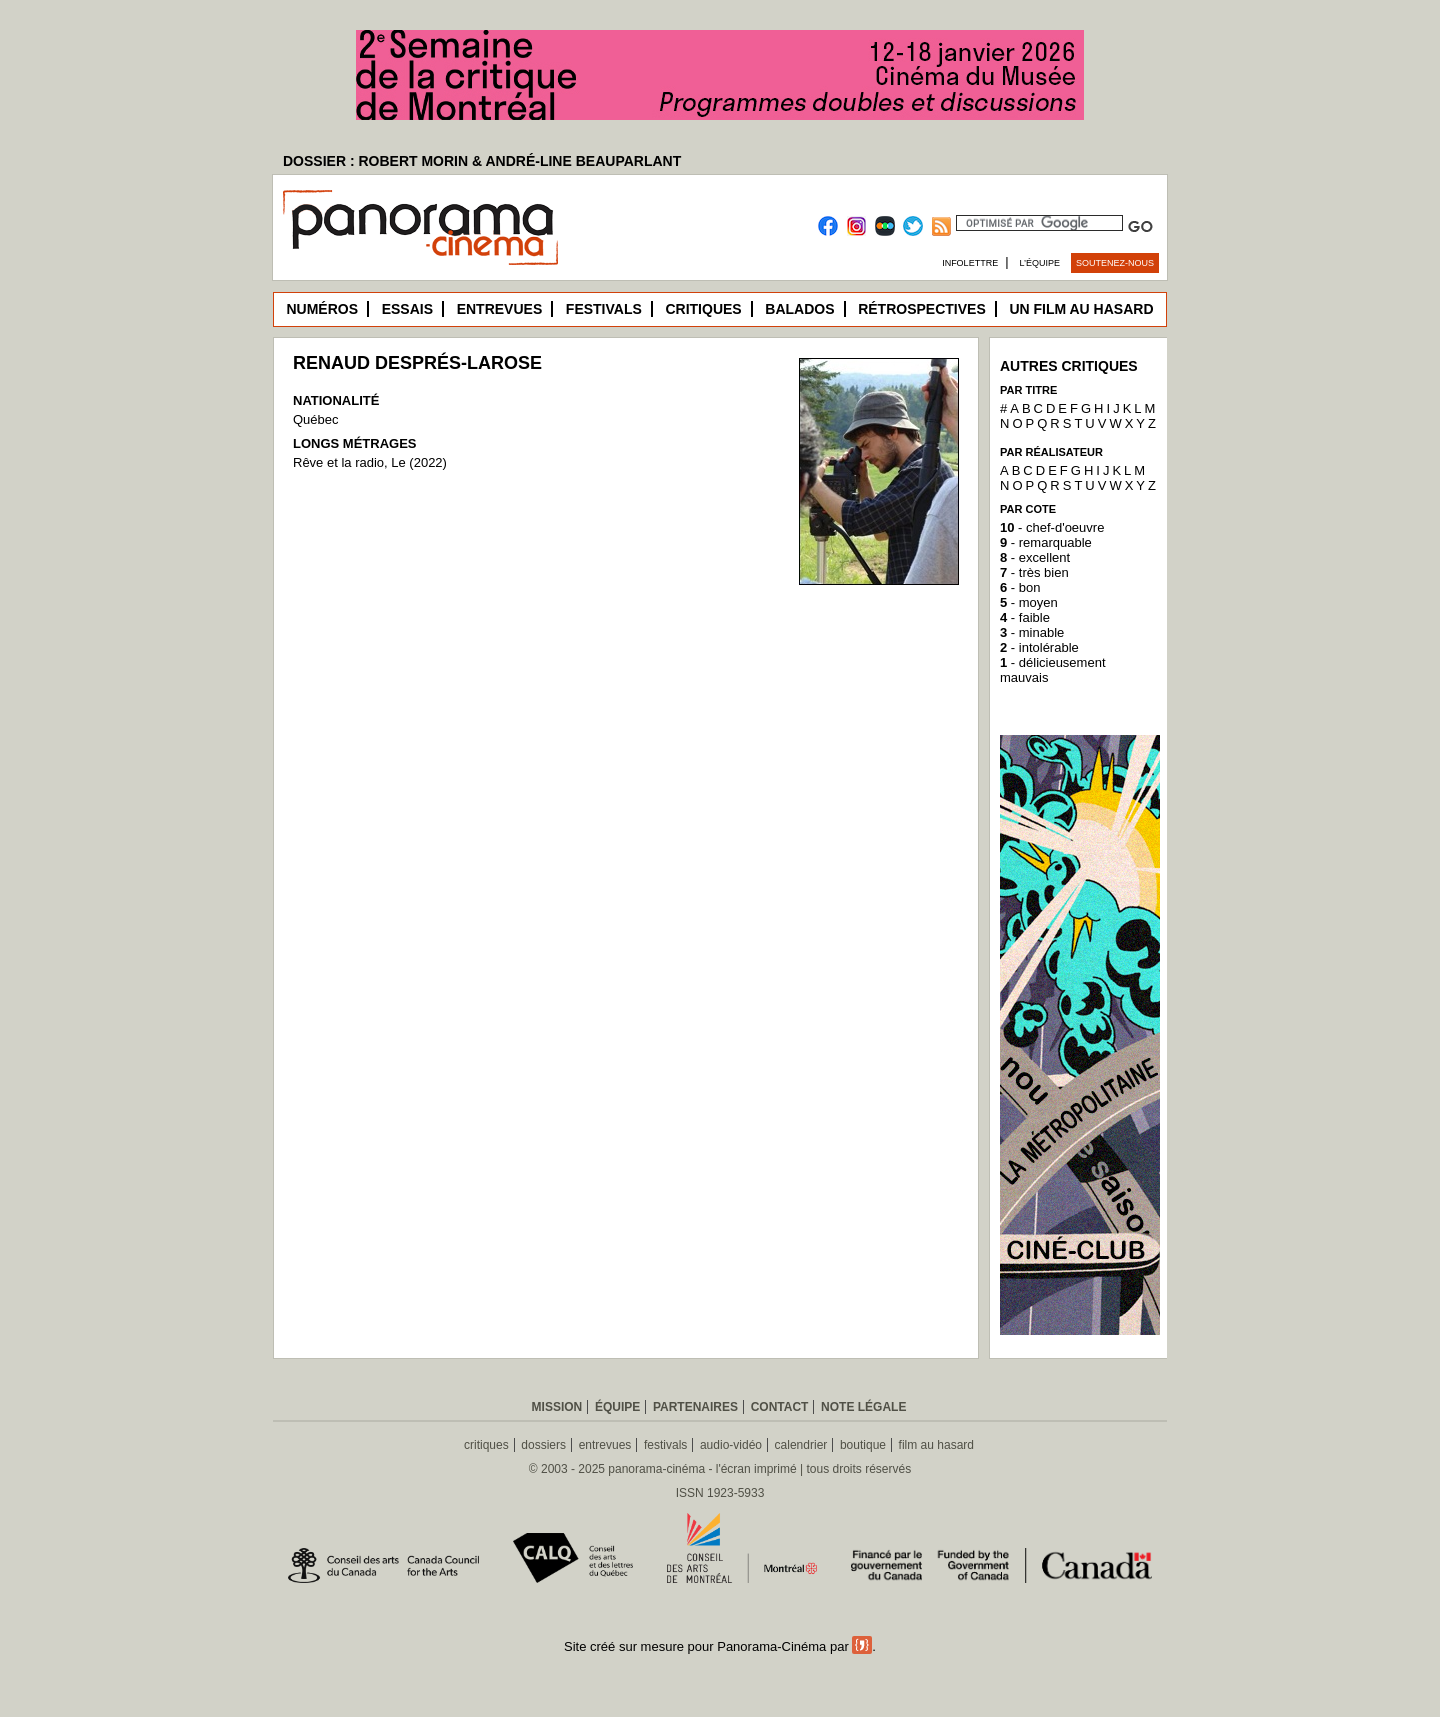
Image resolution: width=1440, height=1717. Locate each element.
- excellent (1035, 557)
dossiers (543, 1445)
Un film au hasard (1081, 309)
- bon (1020, 587)
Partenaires (695, 1407)
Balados (799, 309)
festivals (665, 1445)
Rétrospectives (922, 309)
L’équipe (1040, 263)
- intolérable (1039, 647)
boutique (863, 1445)
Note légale (863, 1407)
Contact (780, 1407)
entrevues (605, 1445)
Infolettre (970, 263)
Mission (557, 1407)
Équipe (617, 1407)
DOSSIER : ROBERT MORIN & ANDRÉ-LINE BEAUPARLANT (482, 161)
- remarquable (1046, 542)
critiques (486, 1445)
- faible (1025, 617)
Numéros (322, 309)
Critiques (703, 309)
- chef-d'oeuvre (1052, 527)
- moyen (1029, 602)
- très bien (1034, 572)
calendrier (801, 1445)
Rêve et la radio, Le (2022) (370, 462)
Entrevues (500, 309)
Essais (407, 309)
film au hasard (936, 1445)
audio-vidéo (731, 1445)
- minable (1032, 632)
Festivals (604, 309)
